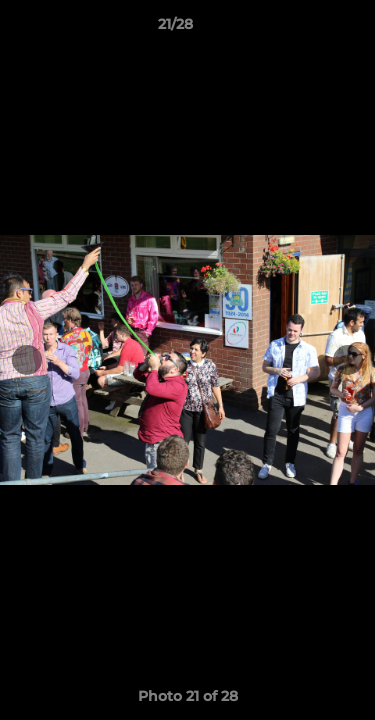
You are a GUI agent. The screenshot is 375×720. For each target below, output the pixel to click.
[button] (303, 29)
